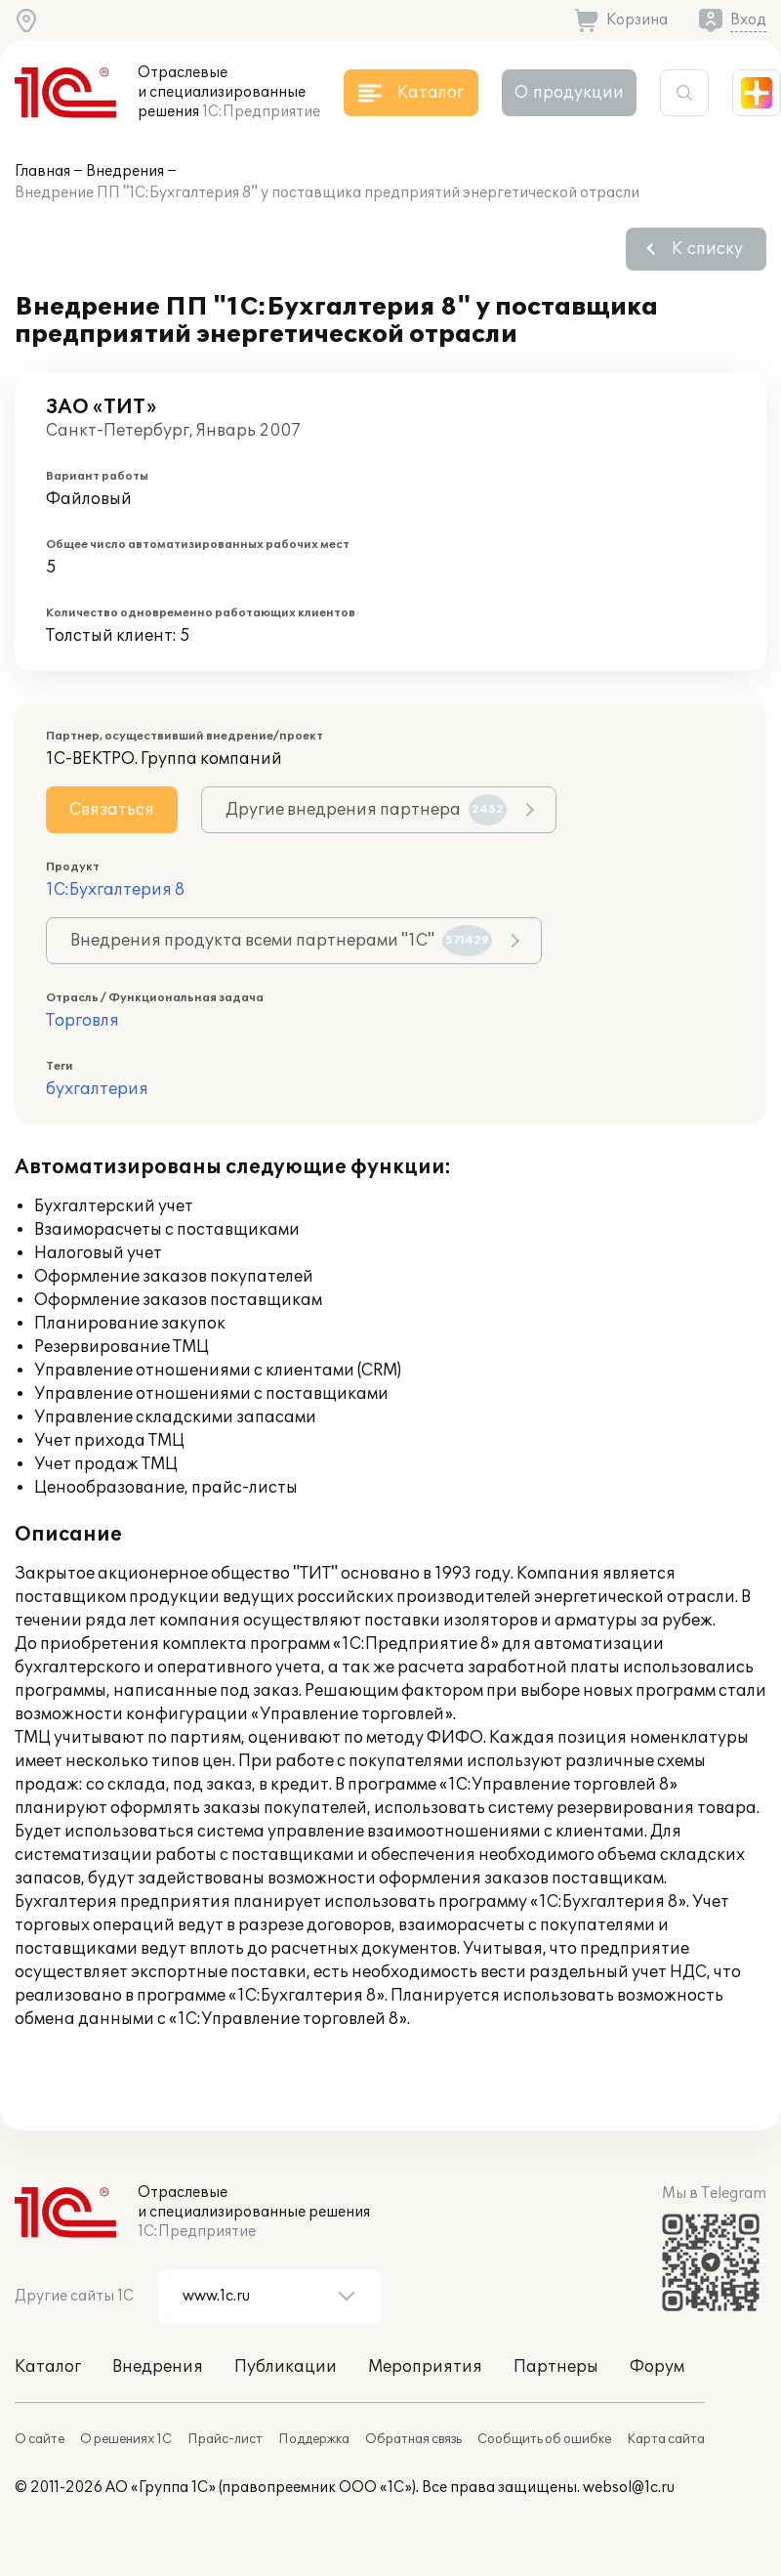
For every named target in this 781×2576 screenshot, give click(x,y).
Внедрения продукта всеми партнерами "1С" (281, 940)
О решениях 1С (126, 2439)
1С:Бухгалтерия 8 (115, 890)
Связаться (111, 810)
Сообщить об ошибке (544, 2439)
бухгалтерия (97, 1089)
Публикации (285, 2367)
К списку (707, 249)
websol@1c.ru (629, 2487)
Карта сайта (666, 2439)
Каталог (48, 2367)
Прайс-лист (225, 2439)
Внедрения (125, 171)
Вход (748, 20)
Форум (657, 2367)
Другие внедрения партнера (366, 809)
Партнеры (556, 2367)
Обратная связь (413, 2439)
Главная (42, 171)
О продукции (569, 93)
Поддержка (313, 2439)
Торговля (82, 1021)
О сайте (39, 2439)
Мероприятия (425, 2367)
